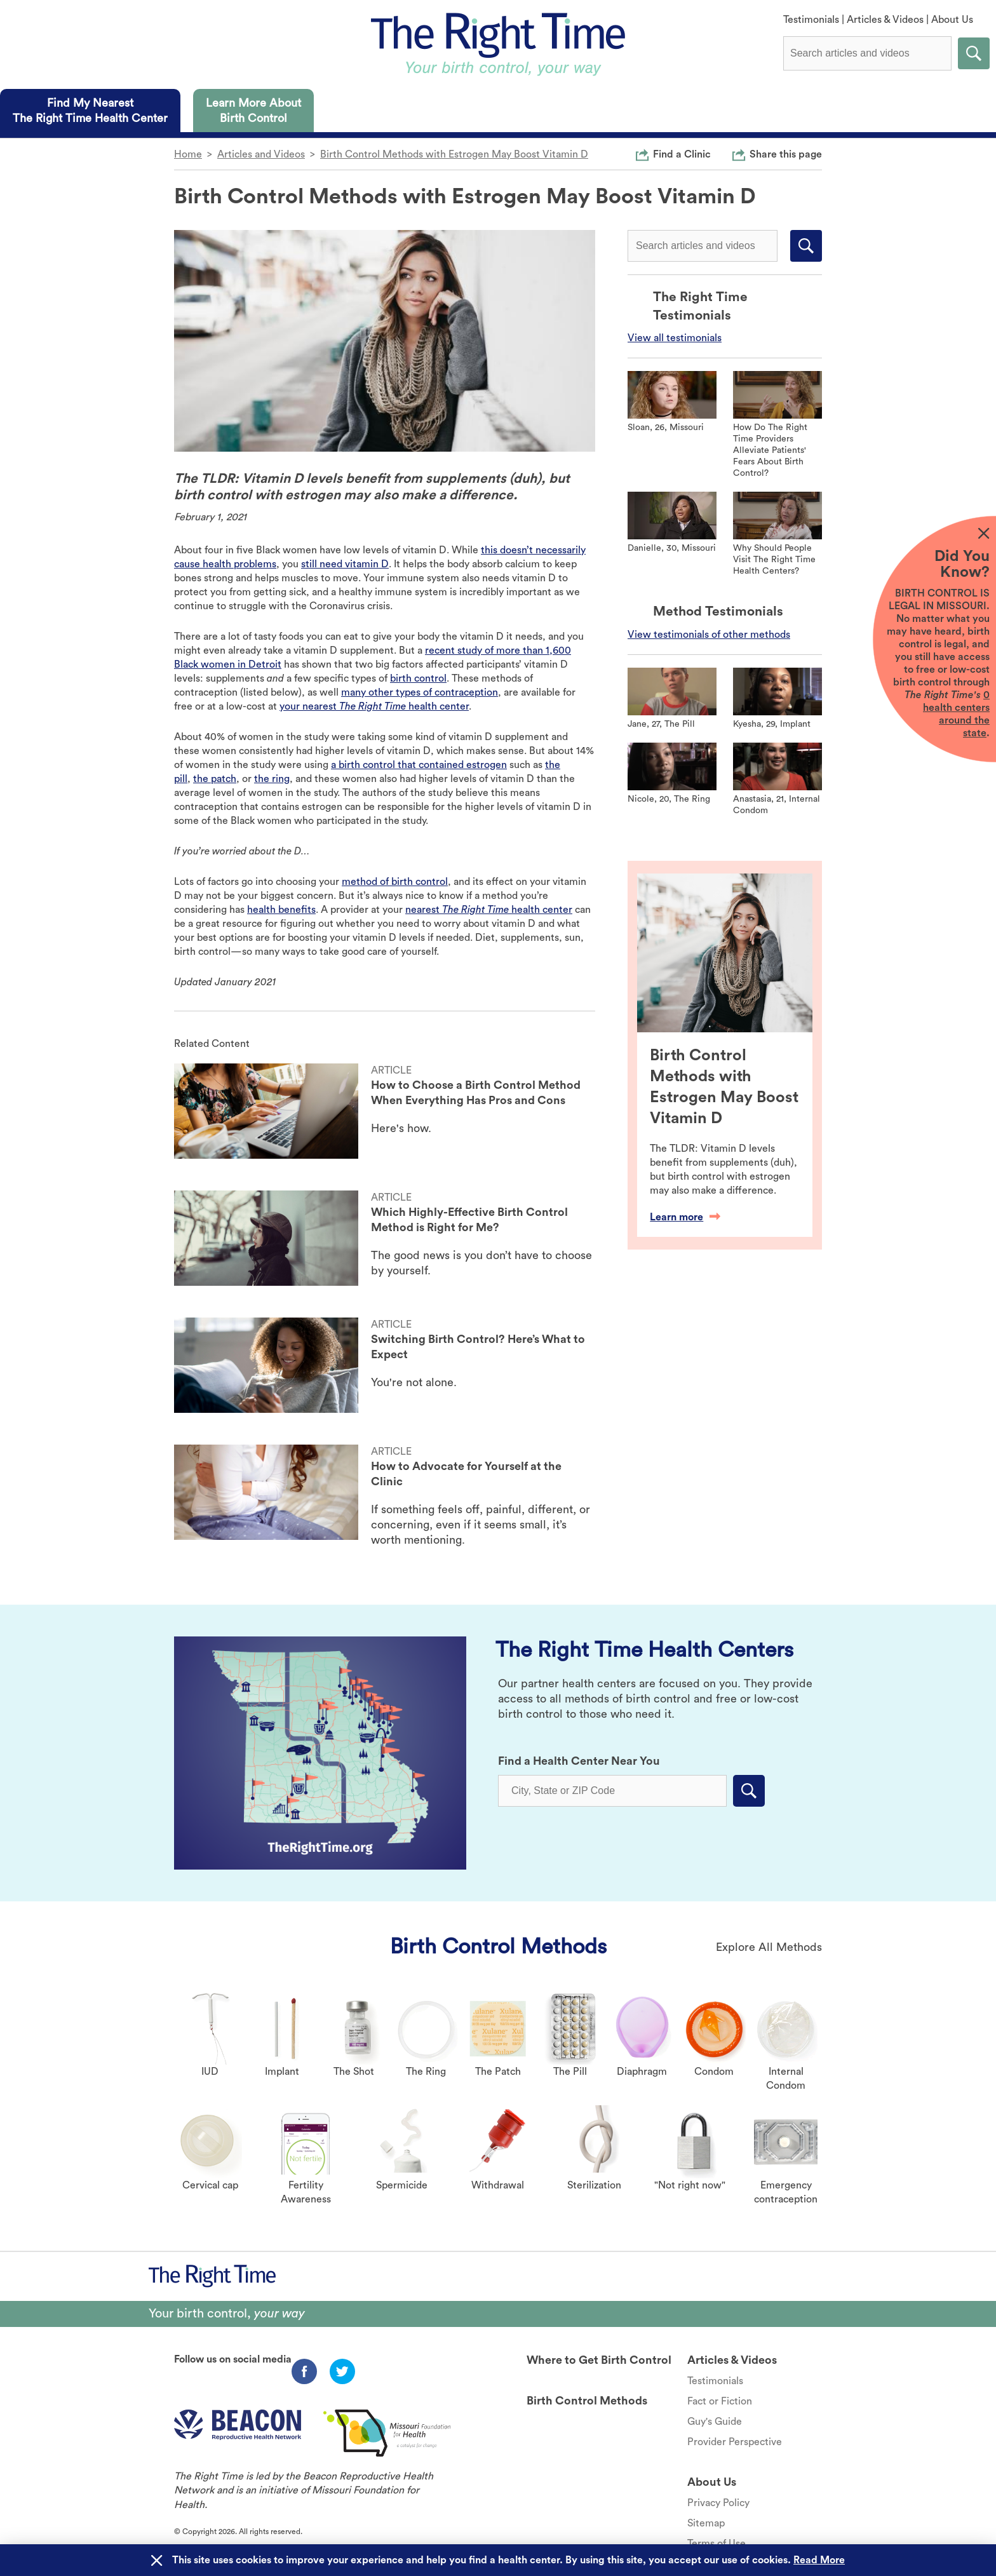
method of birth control (395, 882)
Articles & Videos (885, 20)
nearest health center (488, 910)
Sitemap (706, 2523)
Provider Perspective (734, 2442)
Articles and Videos (261, 154)
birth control (418, 678)
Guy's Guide (714, 2422)
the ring (272, 779)
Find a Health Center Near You (579, 1761)
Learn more (685, 1217)
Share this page (786, 154)
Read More (819, 2560)
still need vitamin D (345, 564)
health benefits (281, 910)
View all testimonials (675, 338)
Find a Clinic (682, 154)
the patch (214, 779)
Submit (974, 53)
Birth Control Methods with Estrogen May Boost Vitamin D (454, 154)
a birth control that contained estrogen (419, 765)
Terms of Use (716, 2544)
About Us (952, 20)
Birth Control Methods (498, 1946)
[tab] (90, 110)
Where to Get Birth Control (599, 2360)
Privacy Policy (718, 2503)
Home (188, 154)
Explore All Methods (769, 1947)
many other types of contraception (419, 692)
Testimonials (811, 20)
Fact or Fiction (719, 2401)
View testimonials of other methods (709, 635)
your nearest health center (374, 706)
